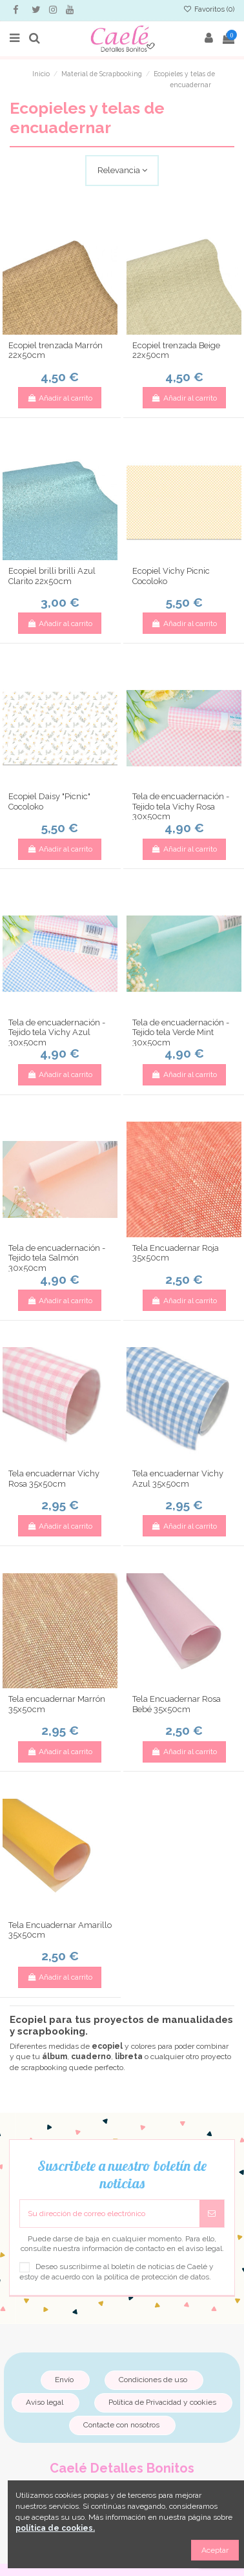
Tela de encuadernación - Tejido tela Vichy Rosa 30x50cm (180, 806)
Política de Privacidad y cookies (162, 2402)
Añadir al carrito (59, 398)
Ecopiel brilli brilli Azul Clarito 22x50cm (52, 576)
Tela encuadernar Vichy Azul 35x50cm (177, 1479)
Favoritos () (208, 9)
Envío (64, 2379)
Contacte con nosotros (121, 2424)
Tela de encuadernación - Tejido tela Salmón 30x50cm (56, 1258)
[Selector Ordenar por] (122, 170)
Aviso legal (44, 2402)
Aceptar (215, 2550)
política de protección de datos (156, 2276)
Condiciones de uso (153, 2379)
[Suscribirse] (211, 2213)
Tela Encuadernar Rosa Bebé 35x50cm (176, 1704)
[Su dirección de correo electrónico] (109, 2213)
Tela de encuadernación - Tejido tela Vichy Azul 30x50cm (56, 1032)
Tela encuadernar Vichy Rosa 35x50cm (53, 1479)
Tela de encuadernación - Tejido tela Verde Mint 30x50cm (180, 1032)
